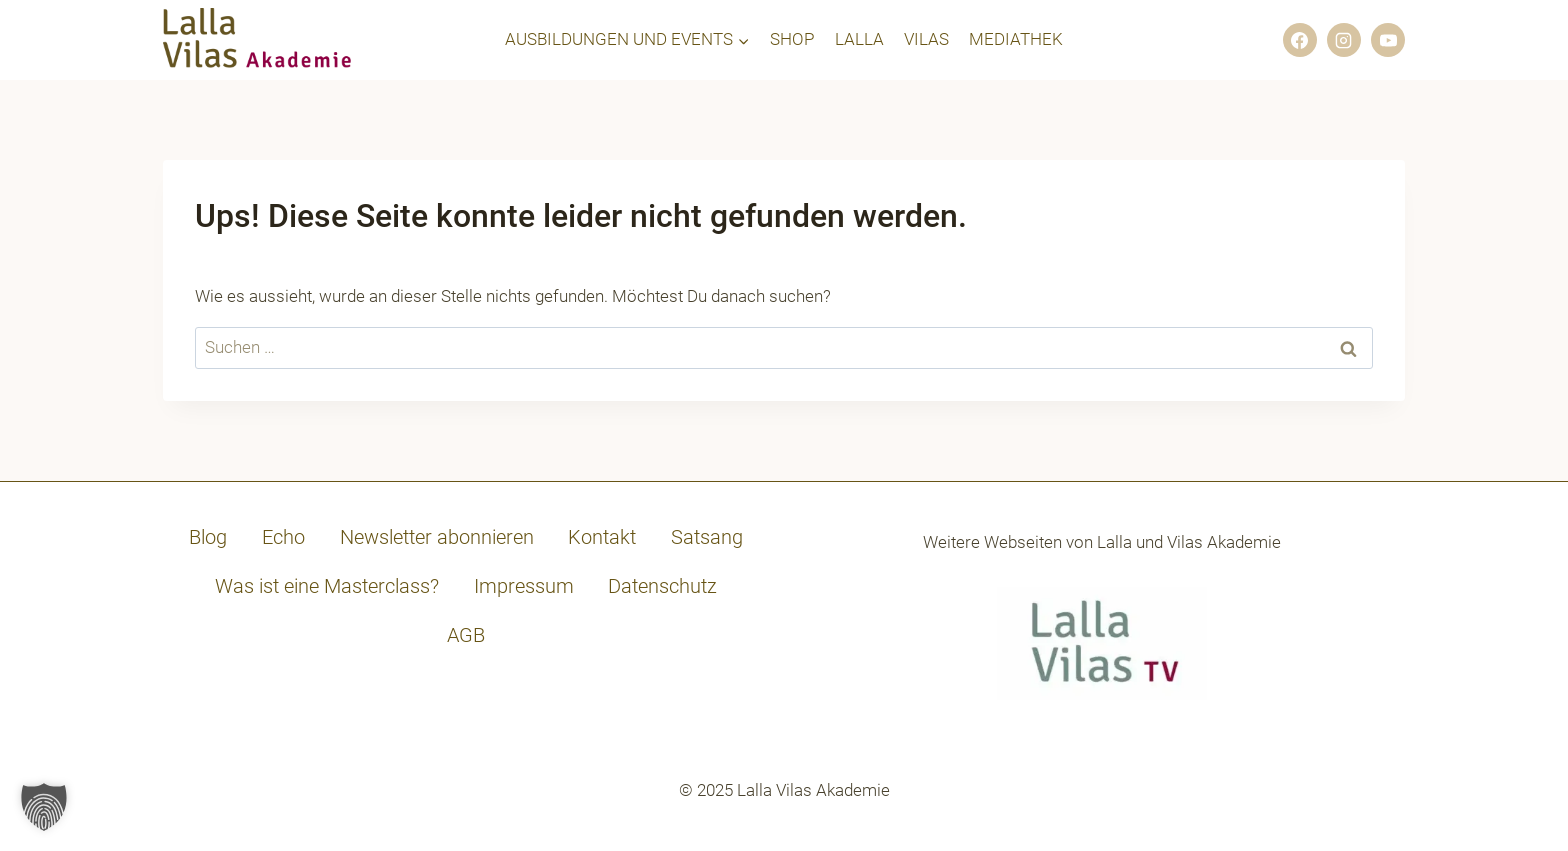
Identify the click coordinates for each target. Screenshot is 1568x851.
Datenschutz (662, 586)
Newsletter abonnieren (437, 537)
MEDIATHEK (1016, 39)
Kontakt (602, 537)
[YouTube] (1388, 40)
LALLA (859, 39)
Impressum (524, 586)
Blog (208, 537)
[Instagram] (1344, 40)
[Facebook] (1300, 40)
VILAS (926, 39)
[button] (44, 807)
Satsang (707, 537)
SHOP (792, 39)
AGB (466, 635)
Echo (283, 537)
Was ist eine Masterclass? (327, 586)
